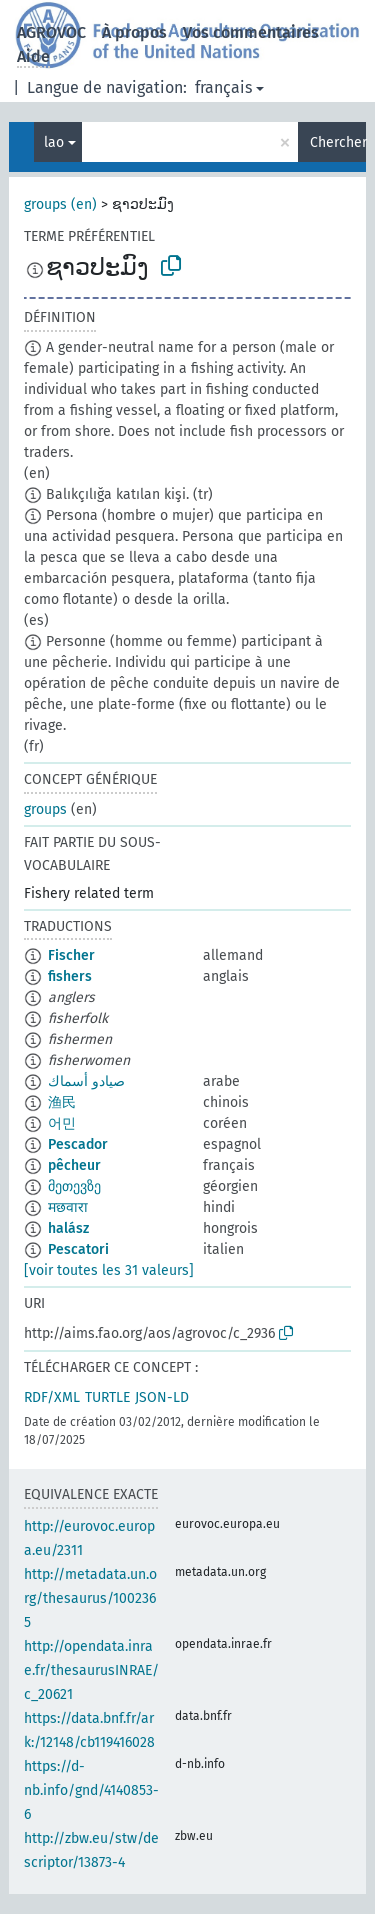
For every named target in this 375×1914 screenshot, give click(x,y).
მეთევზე (74, 1186)
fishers (70, 976)
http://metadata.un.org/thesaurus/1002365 (90, 1598)
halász (68, 1228)
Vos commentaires (251, 32)
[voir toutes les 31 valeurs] (109, 1270)
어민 (62, 1123)
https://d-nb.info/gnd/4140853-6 (91, 1790)
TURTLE (107, 1397)
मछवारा (68, 1207)
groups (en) (60, 204)
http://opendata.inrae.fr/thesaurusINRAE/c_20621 (91, 1670)
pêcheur (74, 1165)
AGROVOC (51, 32)
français (223, 87)
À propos (134, 32)
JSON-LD (162, 1397)
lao (54, 142)
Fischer (71, 955)
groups (45, 809)
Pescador (78, 1144)
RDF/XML (52, 1397)
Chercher (338, 142)
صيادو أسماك (86, 1081)
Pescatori (78, 1249)
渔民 (62, 1102)
